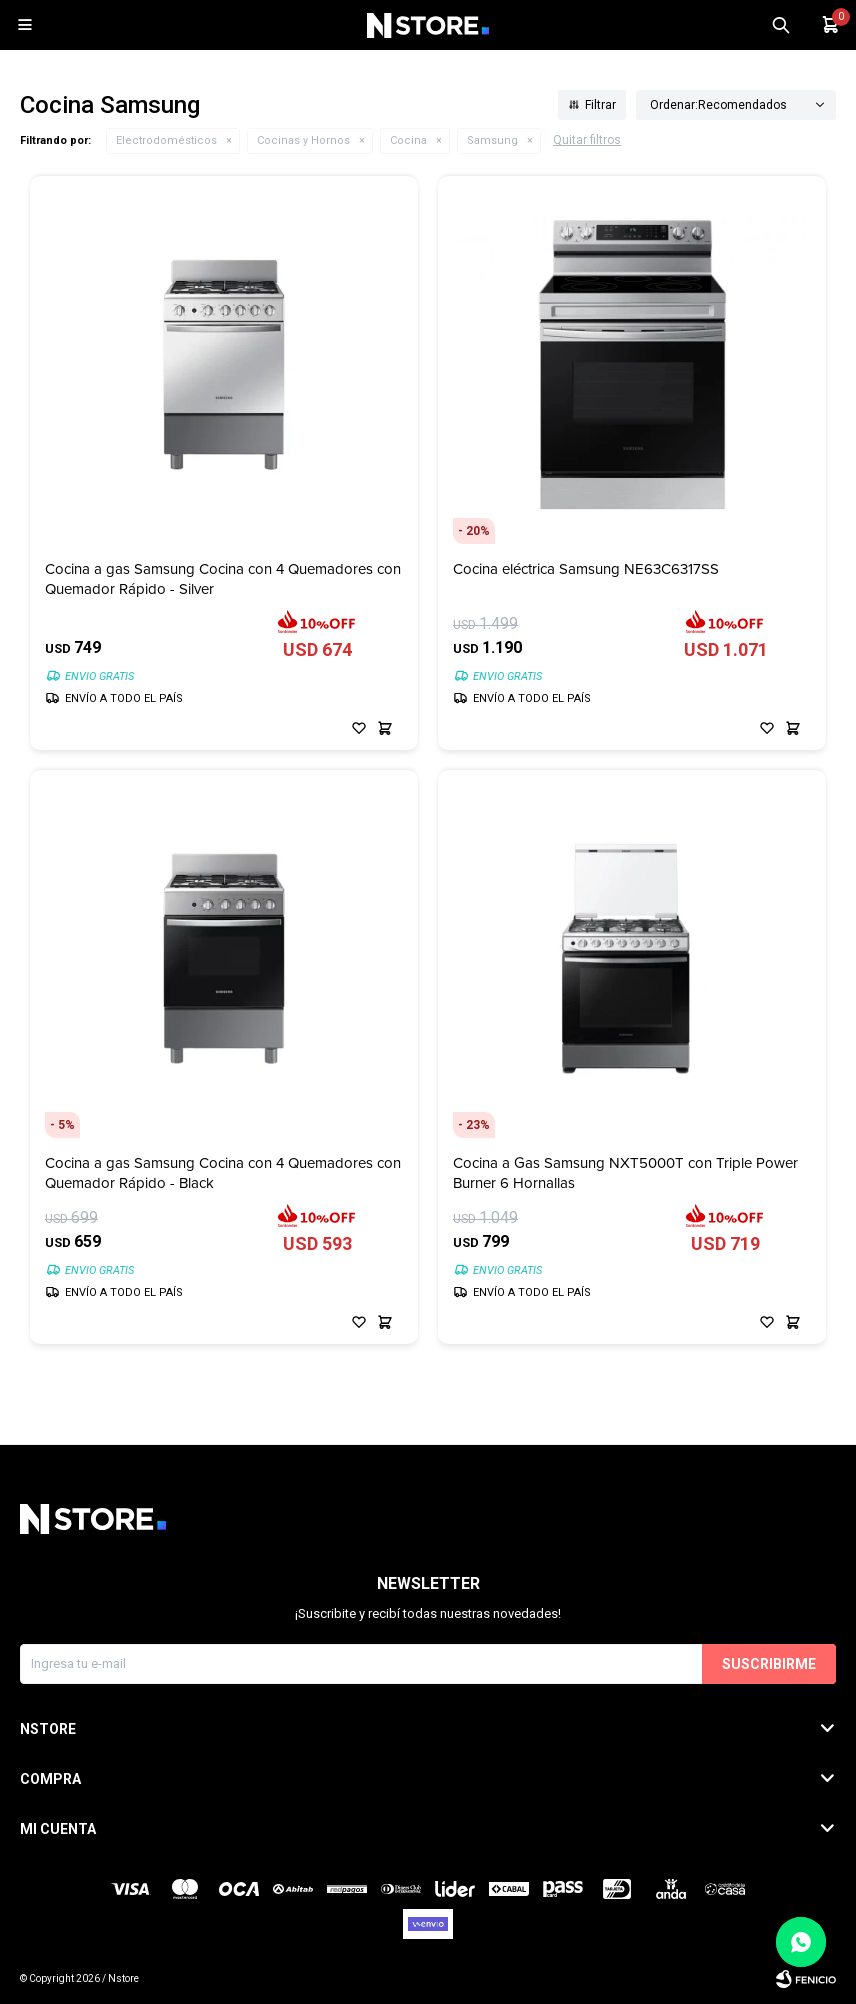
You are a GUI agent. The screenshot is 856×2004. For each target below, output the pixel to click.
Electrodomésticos (166, 140)
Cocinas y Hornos (303, 140)
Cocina (408, 140)
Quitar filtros (587, 140)
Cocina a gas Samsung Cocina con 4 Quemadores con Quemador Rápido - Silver (223, 579)
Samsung (492, 140)
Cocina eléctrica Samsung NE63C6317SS (586, 569)
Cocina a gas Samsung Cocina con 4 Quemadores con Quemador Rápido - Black (223, 1173)
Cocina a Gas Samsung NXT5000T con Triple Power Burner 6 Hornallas (625, 1173)
